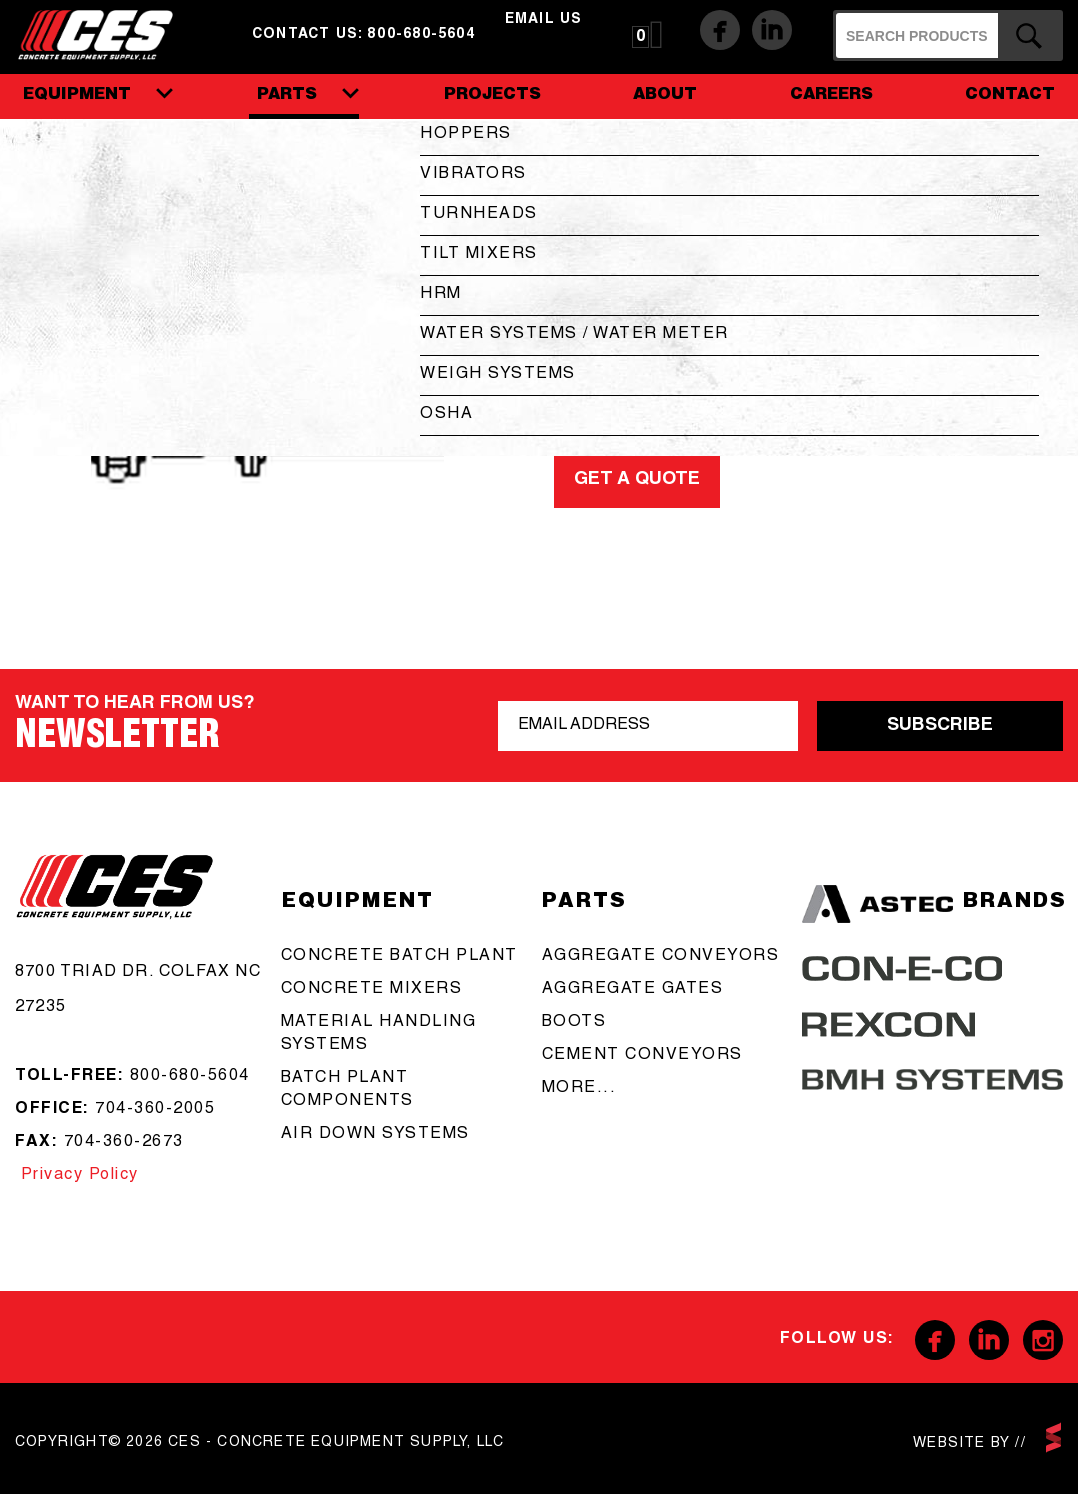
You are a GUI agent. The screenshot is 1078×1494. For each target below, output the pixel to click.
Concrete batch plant (399, 957)
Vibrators (473, 175)
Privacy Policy (77, 1176)
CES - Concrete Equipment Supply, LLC (108, 35)
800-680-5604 (190, 1077)
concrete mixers (372, 990)
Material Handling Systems (379, 1034)
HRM (441, 295)
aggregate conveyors (661, 957)
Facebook (720, 30)
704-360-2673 (124, 1143)
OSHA (446, 415)
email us (544, 20)
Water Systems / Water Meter (574, 335)
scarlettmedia (1053, 1437)
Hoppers (466, 135)
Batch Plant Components (347, 1090)
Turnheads (479, 215)
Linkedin (772, 30)
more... (579, 1089)
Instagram (1043, 1340)
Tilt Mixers (479, 255)
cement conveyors (642, 1056)
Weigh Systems (498, 375)
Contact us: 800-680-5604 (363, 35)
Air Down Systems (375, 1135)
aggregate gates (633, 990)
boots (574, 1023)
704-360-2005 (155, 1110)
